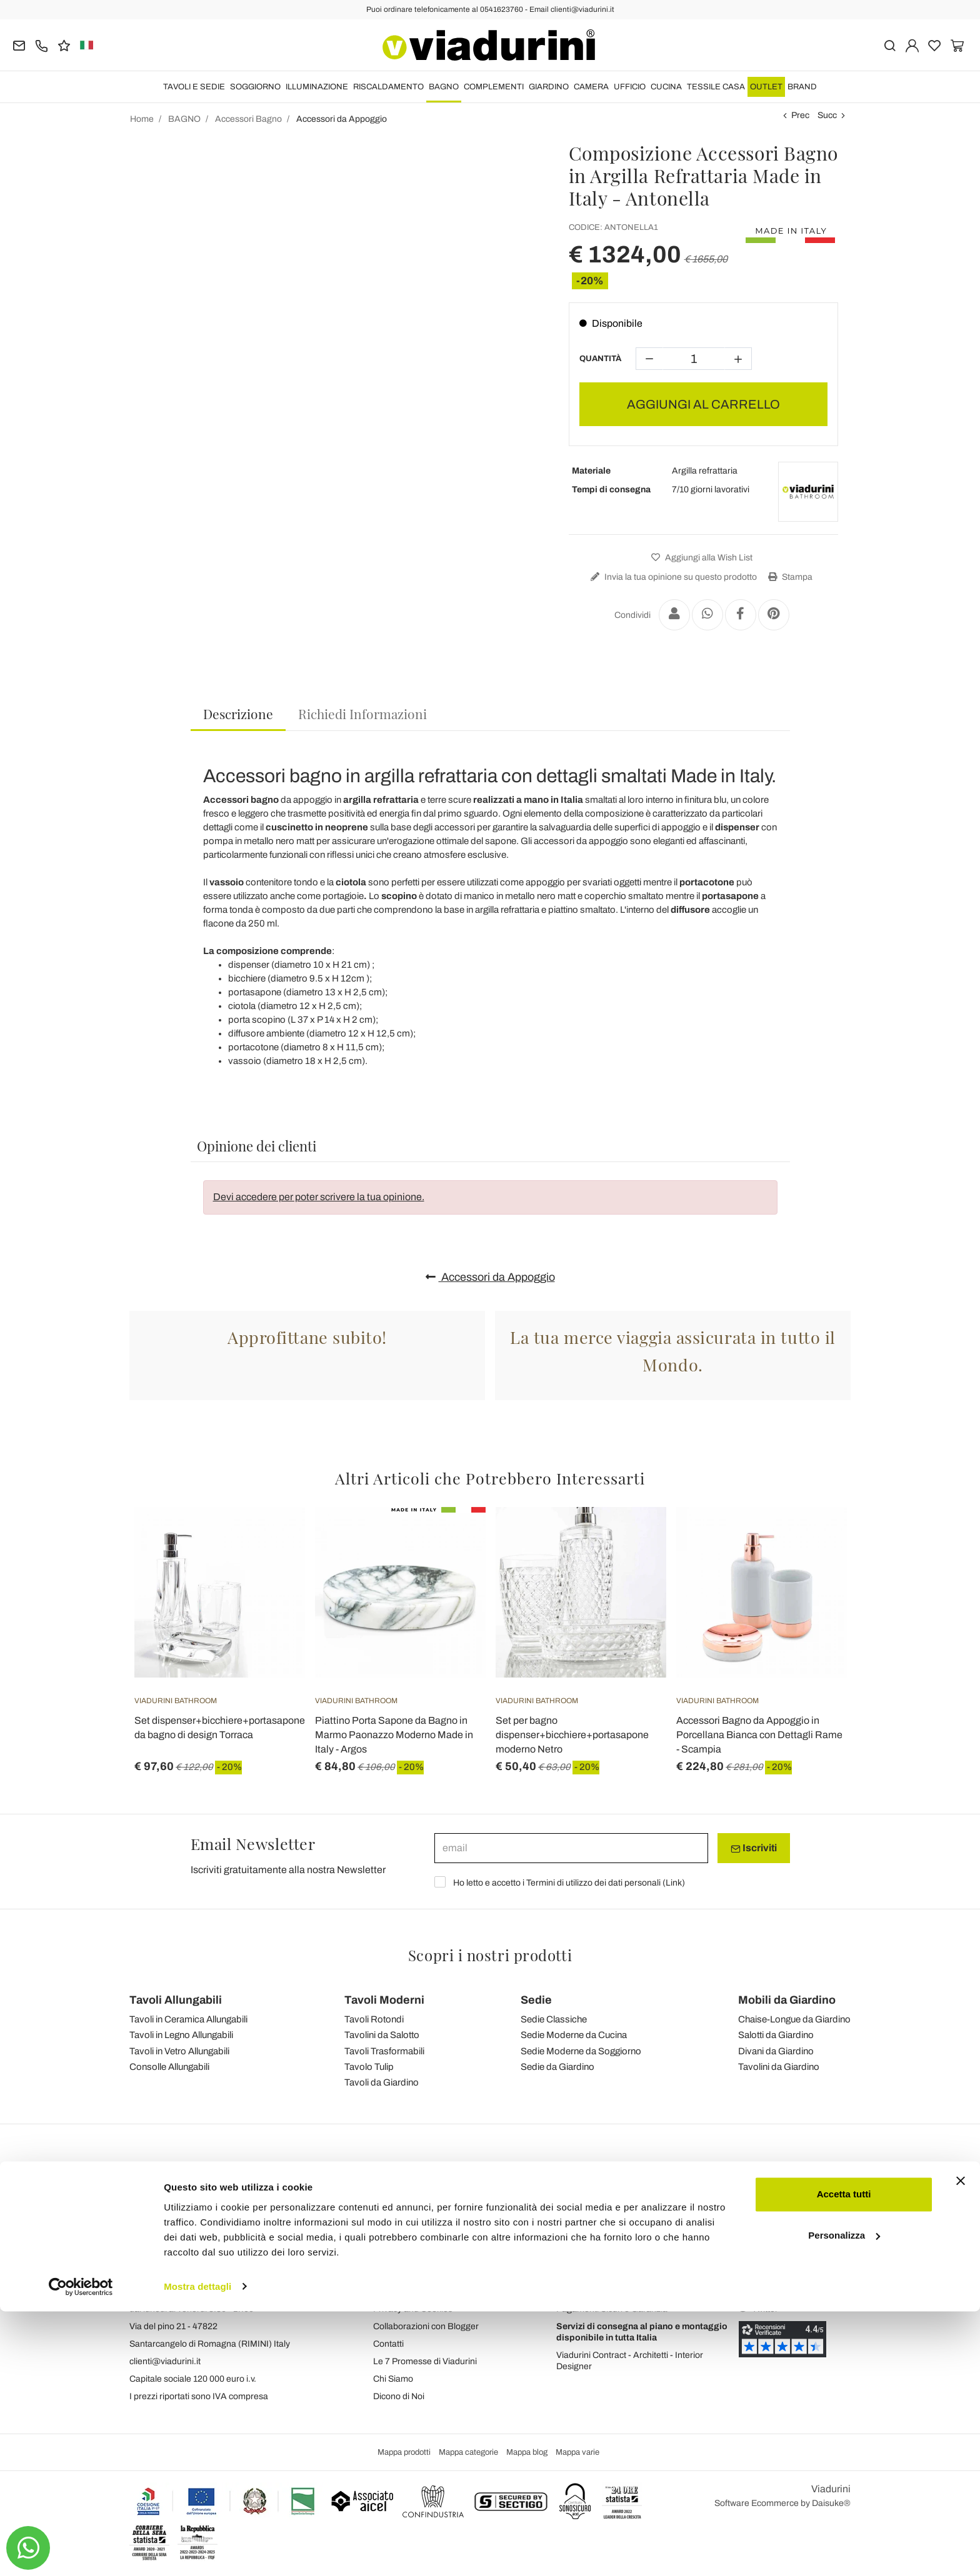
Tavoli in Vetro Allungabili (179, 2051)
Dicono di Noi (398, 2396)
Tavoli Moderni (384, 2000)
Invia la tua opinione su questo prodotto (672, 577)
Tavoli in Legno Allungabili (181, 2035)
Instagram (765, 2274)
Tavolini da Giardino (778, 2067)
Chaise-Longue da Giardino (794, 2019)
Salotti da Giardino (776, 2035)
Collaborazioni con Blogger (426, 2326)
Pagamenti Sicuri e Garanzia (612, 2309)
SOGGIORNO (255, 86)
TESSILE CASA (716, 86)
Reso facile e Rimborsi (599, 2291)
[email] (571, 1848)
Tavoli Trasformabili (384, 2051)
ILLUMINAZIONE (317, 86)
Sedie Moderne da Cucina (574, 2035)
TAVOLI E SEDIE (194, 86)
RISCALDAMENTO (388, 86)
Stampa (788, 577)
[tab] (238, 714)
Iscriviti (754, 1848)
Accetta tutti (844, 2459)
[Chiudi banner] (960, 2446)
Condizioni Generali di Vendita (431, 2291)
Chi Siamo (393, 2379)
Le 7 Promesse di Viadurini (425, 2361)
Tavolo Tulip (369, 2067)
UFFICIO (630, 86)
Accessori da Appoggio (490, 1277)
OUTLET (766, 86)
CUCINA (666, 86)
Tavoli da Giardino (381, 2082)
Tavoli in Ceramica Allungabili (188, 2019)
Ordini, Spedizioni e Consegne (615, 2274)
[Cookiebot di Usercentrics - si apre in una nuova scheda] (81, 2551)
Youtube (761, 2291)
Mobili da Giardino (787, 2000)
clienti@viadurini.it (165, 2361)
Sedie (536, 2000)
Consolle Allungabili (169, 2067)
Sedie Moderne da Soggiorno (581, 2051)
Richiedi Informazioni (362, 713)
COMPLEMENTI (494, 86)
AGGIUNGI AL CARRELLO (703, 404)
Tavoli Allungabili (175, 2000)
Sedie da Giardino (557, 2067)
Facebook (765, 2256)
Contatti (388, 2344)
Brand (802, 86)
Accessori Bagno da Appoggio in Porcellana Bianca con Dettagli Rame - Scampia (759, 1734)
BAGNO (444, 86)
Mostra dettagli (197, 2551)
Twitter (758, 2309)
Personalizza (844, 2500)
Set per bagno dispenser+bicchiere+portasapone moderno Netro (572, 1734)
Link (674, 1882)
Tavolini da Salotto (381, 2035)
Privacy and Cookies (412, 2309)
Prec (800, 115)
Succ (827, 115)
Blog (382, 2274)
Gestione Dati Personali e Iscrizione (625, 2256)
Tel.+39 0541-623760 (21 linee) (190, 2291)
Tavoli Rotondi (374, 2019)
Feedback (392, 2256)
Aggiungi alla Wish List (700, 557)
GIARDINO (549, 86)
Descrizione (238, 713)
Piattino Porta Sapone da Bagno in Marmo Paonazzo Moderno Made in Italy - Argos (394, 1734)
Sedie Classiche (554, 2019)
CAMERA (591, 86)
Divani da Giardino (776, 2051)
